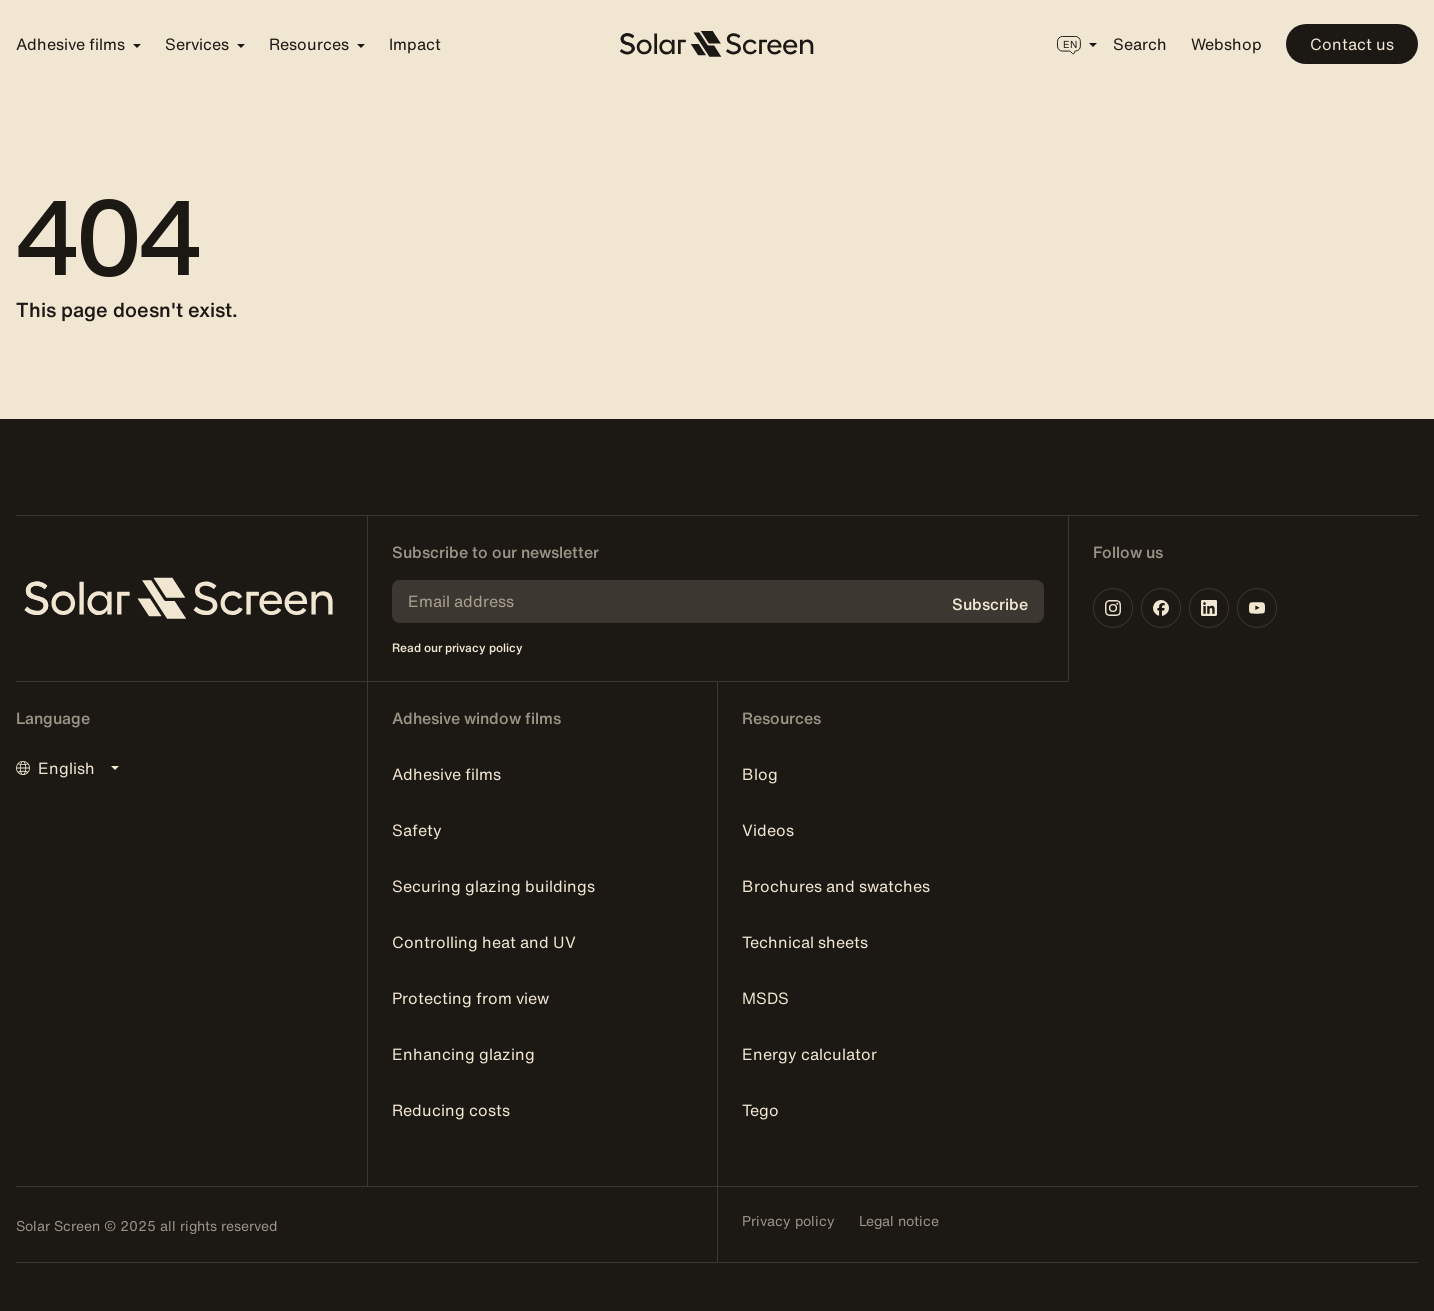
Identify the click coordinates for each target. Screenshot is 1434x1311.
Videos (768, 830)
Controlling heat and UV (484, 942)
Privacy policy (788, 1221)
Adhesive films (446, 774)
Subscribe (990, 604)
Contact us (1352, 44)
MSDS (765, 998)
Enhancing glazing (463, 1054)
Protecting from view (470, 998)
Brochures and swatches (836, 886)
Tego (760, 1110)
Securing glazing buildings (493, 886)
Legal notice (899, 1221)
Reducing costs (451, 1110)
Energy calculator (809, 1054)
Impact (415, 44)
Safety (417, 830)
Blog (760, 774)
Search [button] (1140, 44)
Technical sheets (805, 942)
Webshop (1226, 44)
